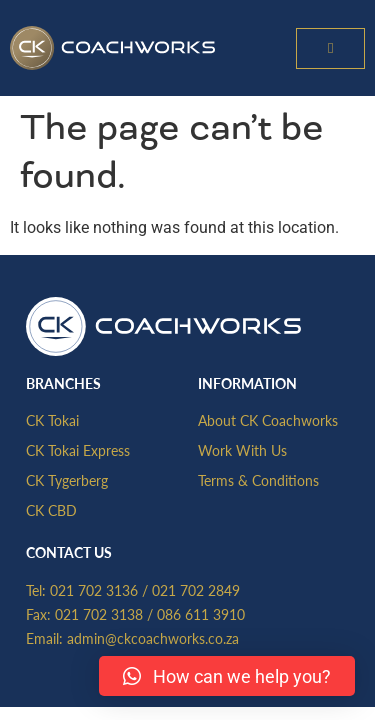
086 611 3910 (201, 614)
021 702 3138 (99, 614)
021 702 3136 (94, 590)
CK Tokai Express (78, 450)
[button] (330, 48)
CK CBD (51, 510)
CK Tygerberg (67, 480)
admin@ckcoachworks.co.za (153, 638)
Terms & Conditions (258, 480)
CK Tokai (52, 420)
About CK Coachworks (268, 420)
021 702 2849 (196, 590)
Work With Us (242, 450)
